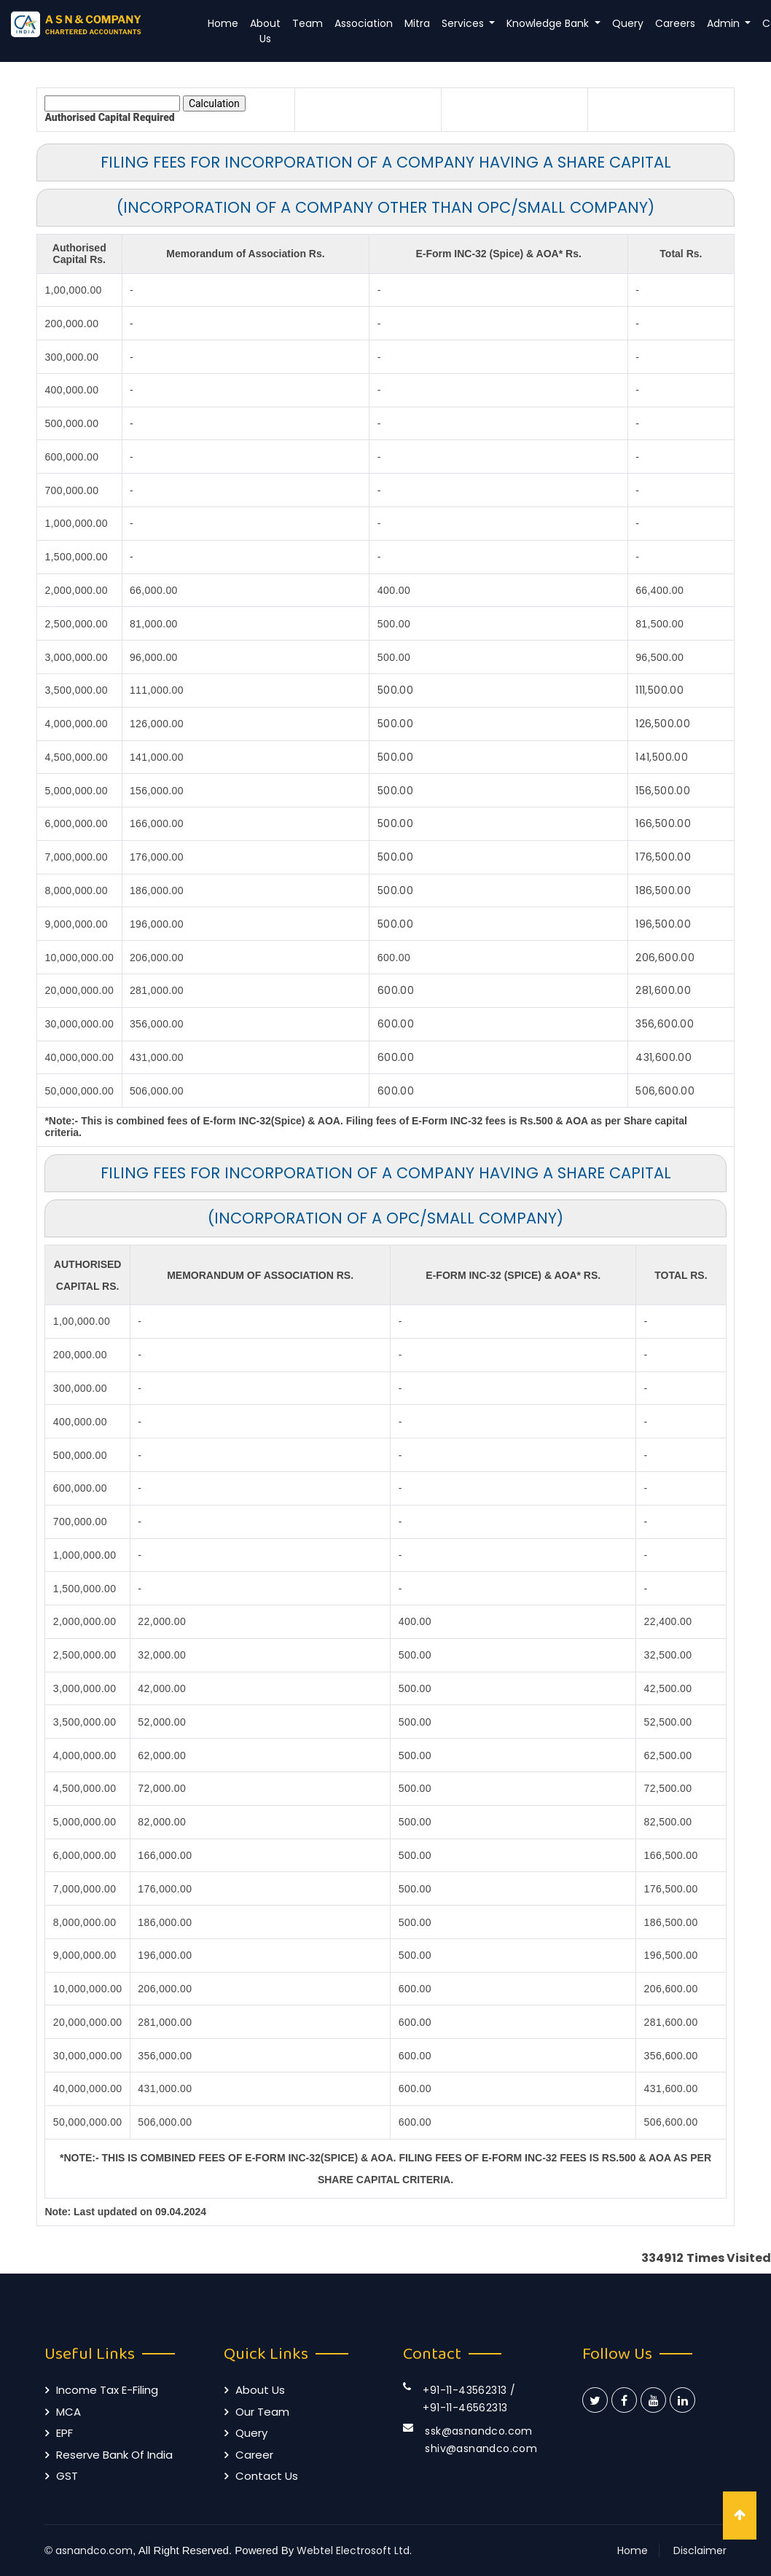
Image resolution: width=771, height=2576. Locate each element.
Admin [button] (725, 23)
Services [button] (464, 23)
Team (307, 23)
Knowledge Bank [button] (549, 23)
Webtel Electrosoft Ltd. (354, 2550)
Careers (675, 23)
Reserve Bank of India (114, 2454)
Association (363, 23)
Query (627, 23)
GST (67, 2475)
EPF (64, 2432)
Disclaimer (700, 2550)
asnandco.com (94, 2550)
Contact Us (266, 2475)
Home (223, 23)
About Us (265, 31)
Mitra (417, 23)
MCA (68, 2411)
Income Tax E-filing (107, 2389)
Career (254, 2454)
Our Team (262, 2411)
